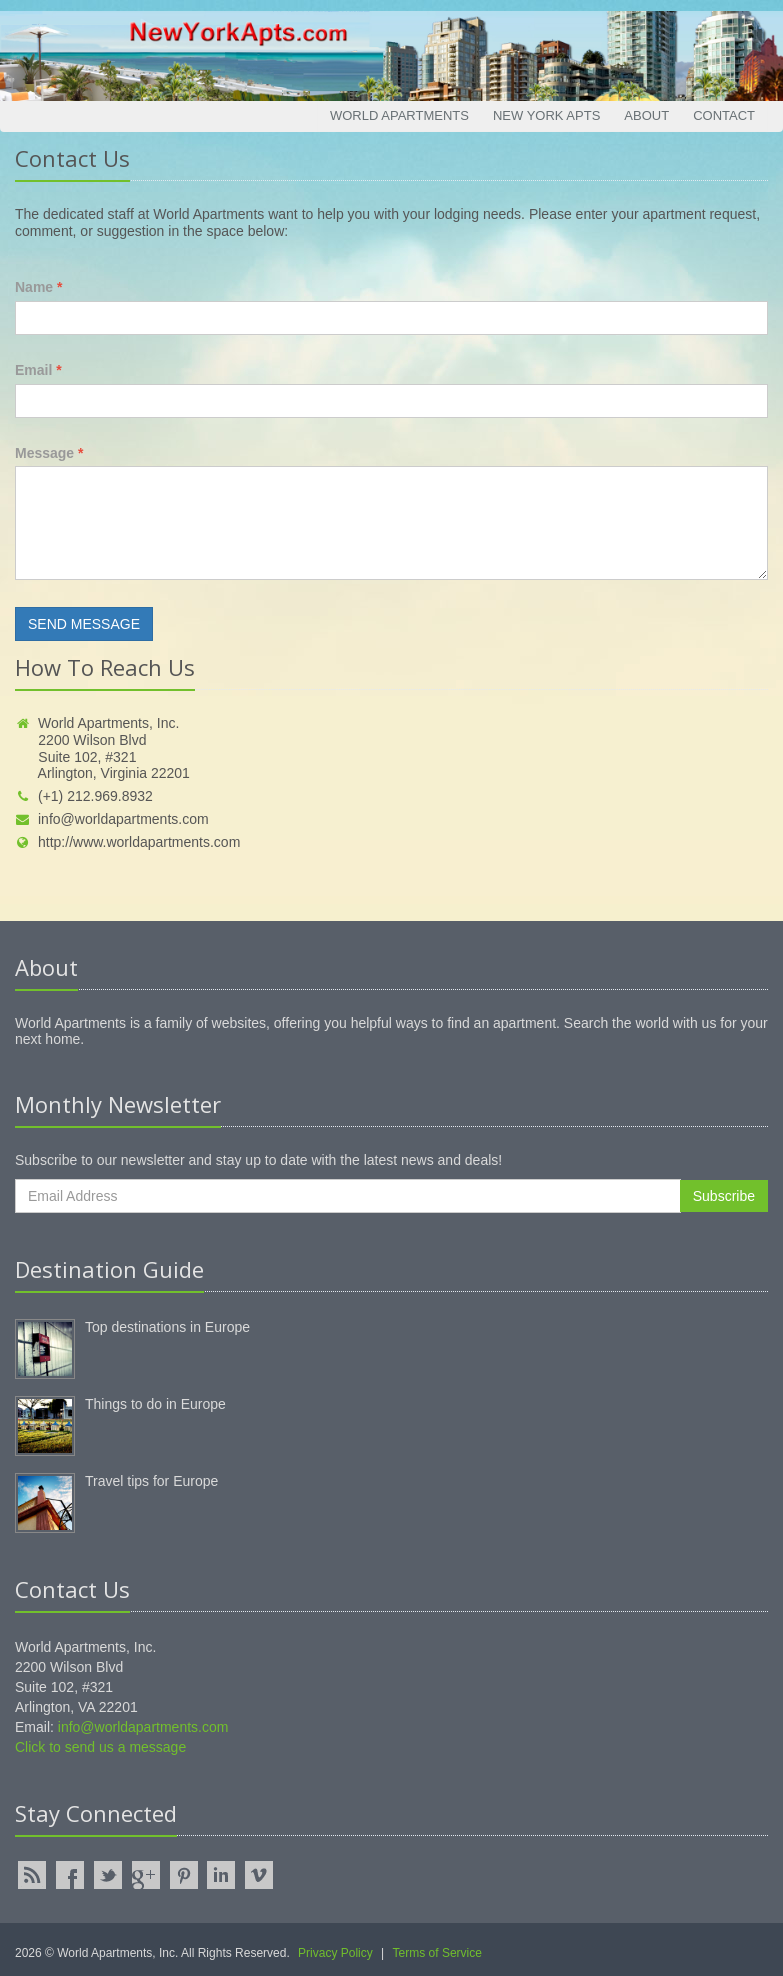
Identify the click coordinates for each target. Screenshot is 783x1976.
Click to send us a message (100, 1747)
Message (49, 453)
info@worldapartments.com (112, 819)
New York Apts (546, 115)
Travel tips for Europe (151, 1481)
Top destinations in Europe (167, 1327)
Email (38, 370)
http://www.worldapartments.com (127, 842)
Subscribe (724, 1196)
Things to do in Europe (155, 1404)
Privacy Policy (335, 1953)
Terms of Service (437, 1953)
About (646, 115)
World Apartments (399, 115)
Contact (724, 115)
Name (38, 287)
